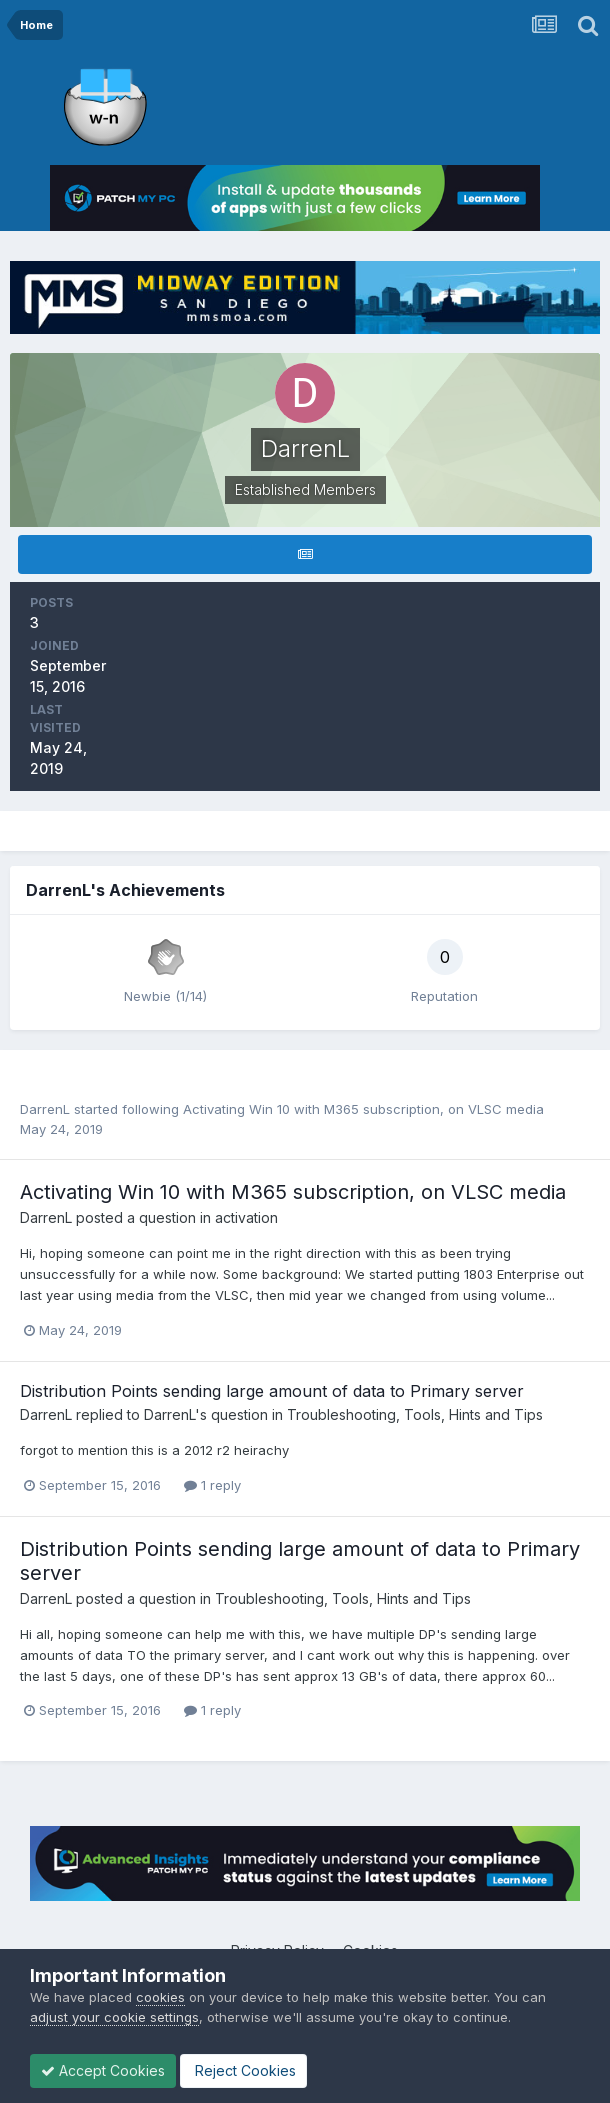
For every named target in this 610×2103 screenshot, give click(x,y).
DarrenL (45, 1109)
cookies (160, 1997)
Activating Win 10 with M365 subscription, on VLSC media (363, 1109)
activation (246, 1217)
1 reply (212, 1485)
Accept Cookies (103, 2070)
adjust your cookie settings (114, 2017)
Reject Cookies (243, 2070)
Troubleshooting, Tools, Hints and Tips (415, 1414)
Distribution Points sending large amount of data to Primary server (272, 1391)
